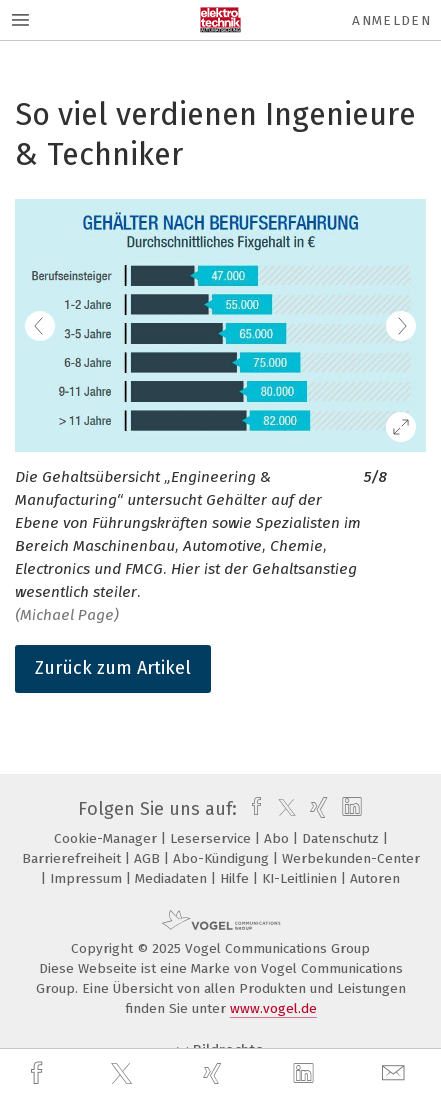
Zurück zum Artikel (113, 668)
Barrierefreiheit (73, 858)
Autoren (375, 878)
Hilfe (236, 878)
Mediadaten (173, 878)
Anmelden (391, 20)
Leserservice (212, 838)
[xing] (215, 1073)
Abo (278, 838)
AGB (149, 858)
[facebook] (39, 1073)
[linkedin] (306, 1074)
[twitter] (124, 1074)
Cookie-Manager (107, 838)
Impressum (88, 878)
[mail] (396, 1073)
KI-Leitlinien (301, 878)
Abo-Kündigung (223, 858)
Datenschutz (342, 838)
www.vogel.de (273, 1008)
